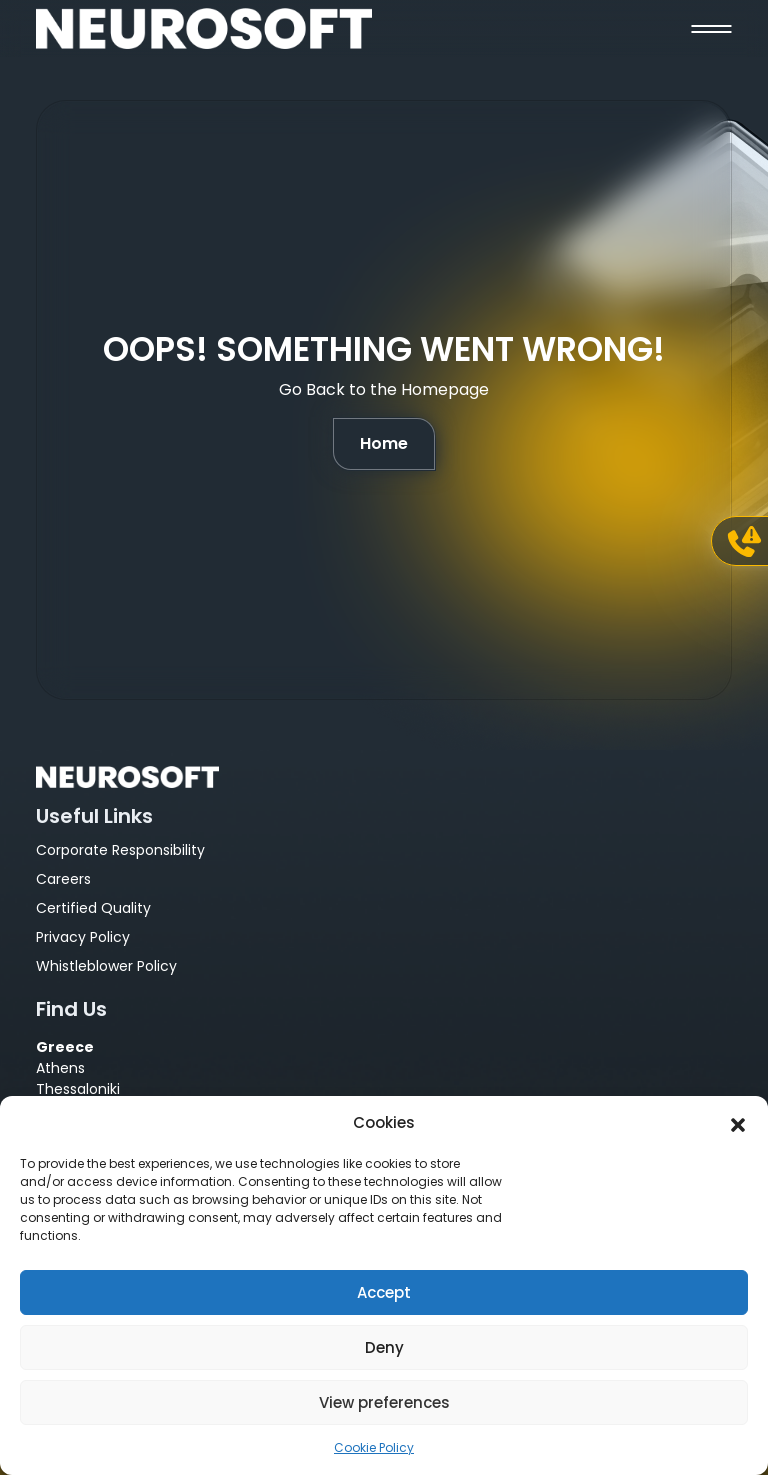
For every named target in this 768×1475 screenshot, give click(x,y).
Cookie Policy (374, 1447)
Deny (384, 1347)
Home (384, 443)
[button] (738, 1123)
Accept (384, 1292)
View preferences (384, 1402)
